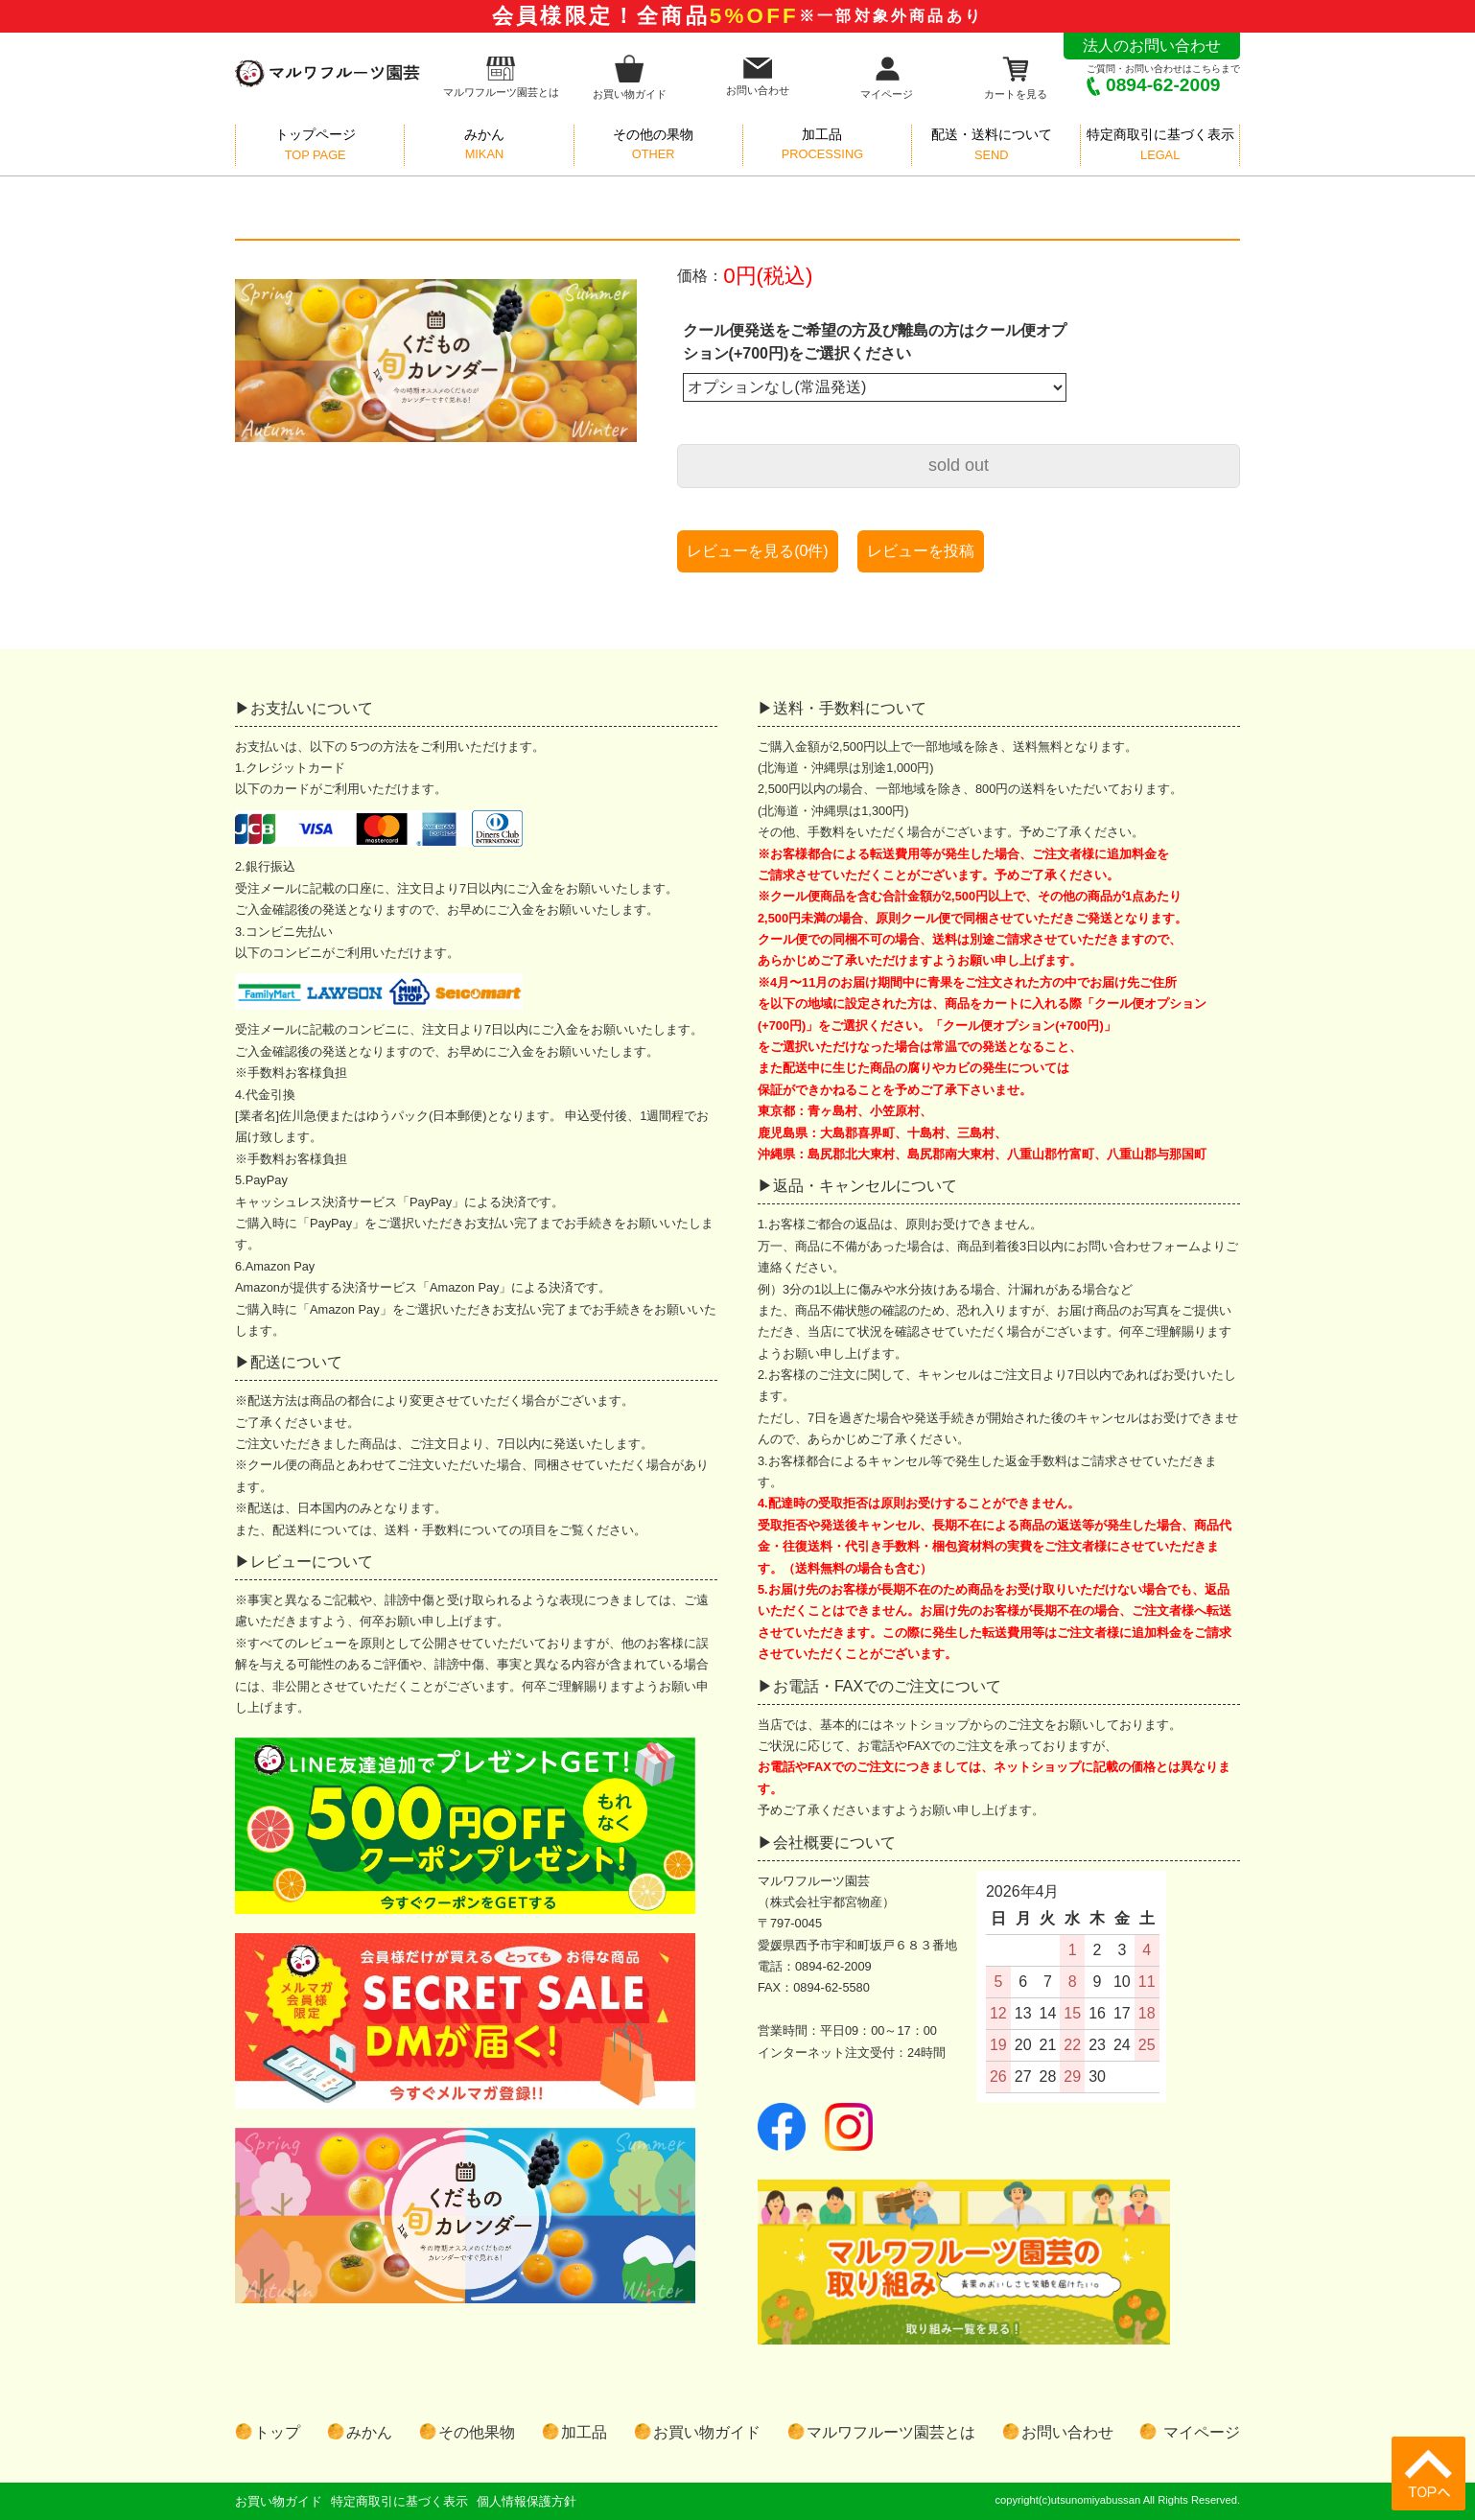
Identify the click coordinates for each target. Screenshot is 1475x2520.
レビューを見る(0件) (758, 551)
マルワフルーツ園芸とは (501, 77)
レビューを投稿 (920, 551)
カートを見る (1015, 77)
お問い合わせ (757, 77)
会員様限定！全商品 (737, 16)
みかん (369, 2432)
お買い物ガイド (630, 77)
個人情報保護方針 (526, 2501)
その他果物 (476, 2432)
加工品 (584, 2432)
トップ (277, 2432)
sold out (958, 465)
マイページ (886, 77)
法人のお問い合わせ (1152, 45)
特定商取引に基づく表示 (399, 2501)
